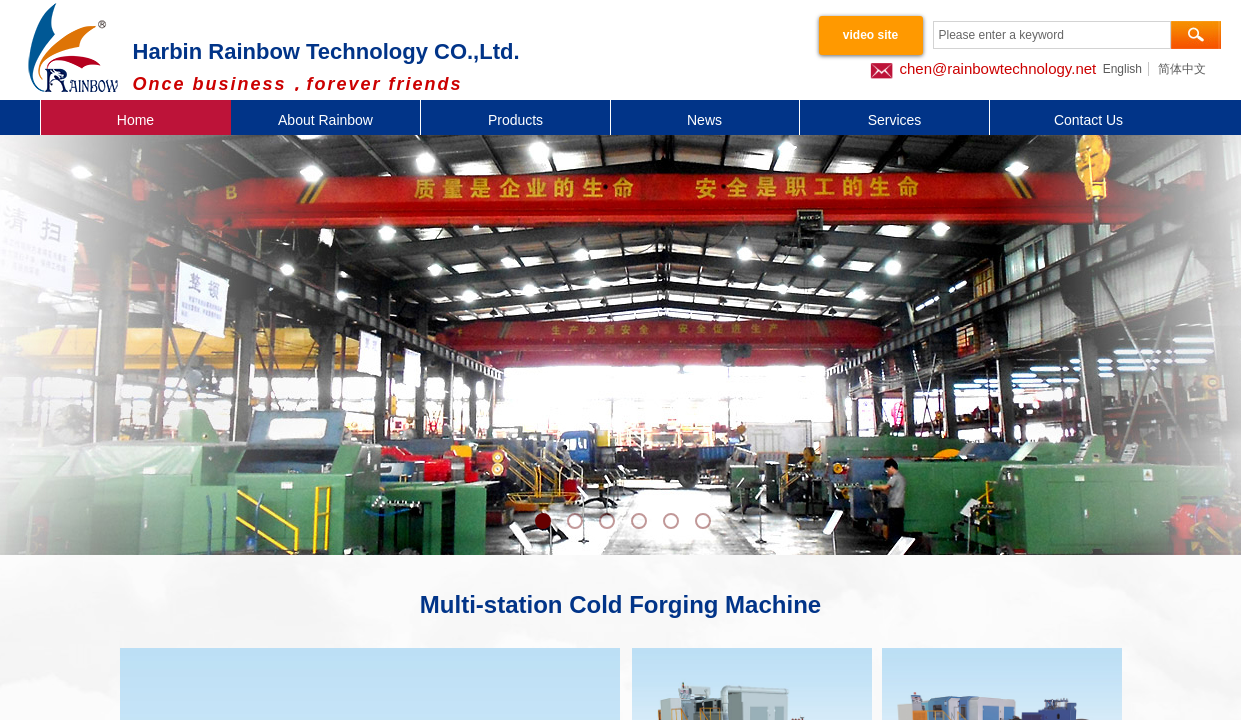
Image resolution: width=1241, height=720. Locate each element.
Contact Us (1088, 120)
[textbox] (1052, 35)
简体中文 (1182, 69)
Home (135, 120)
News (704, 120)
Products (515, 120)
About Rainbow (325, 120)
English (1122, 69)
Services (895, 120)
